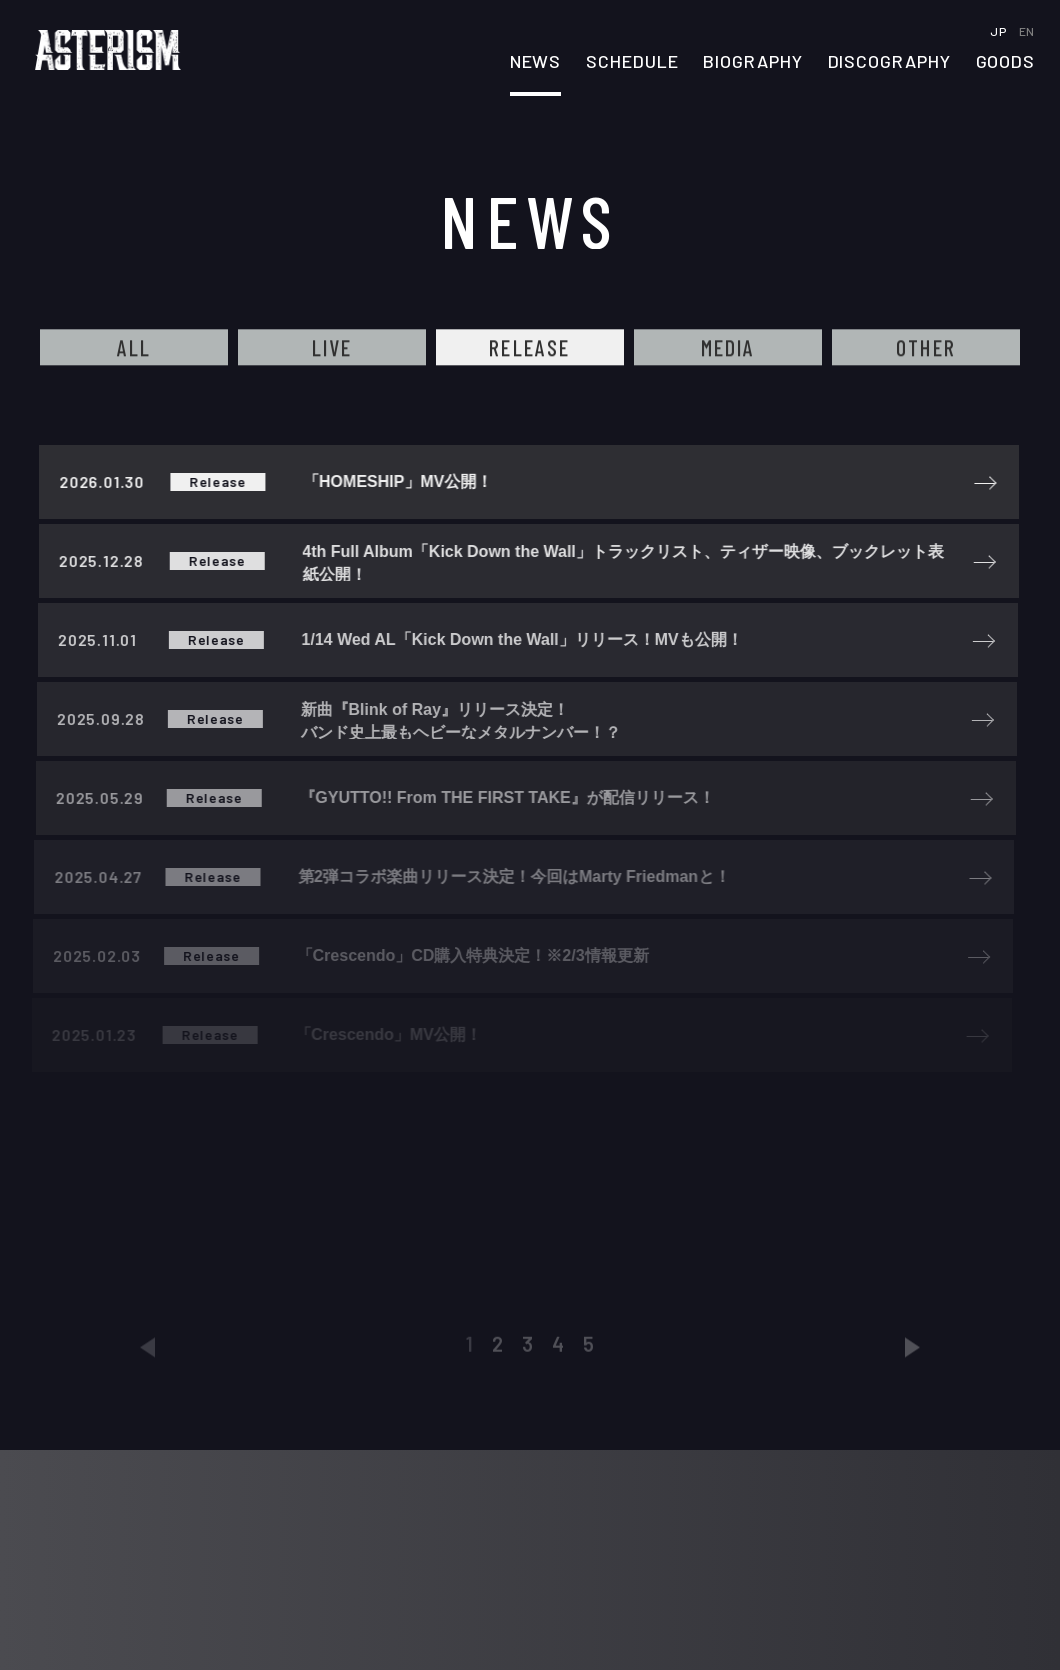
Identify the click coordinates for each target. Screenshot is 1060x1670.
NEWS (536, 62)
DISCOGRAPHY (889, 62)
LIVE (332, 349)
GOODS (1006, 62)
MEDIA (728, 349)
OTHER (926, 349)
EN (1027, 31)
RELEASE (529, 349)
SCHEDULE (632, 62)
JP (999, 31)
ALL (134, 349)
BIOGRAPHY (752, 62)
